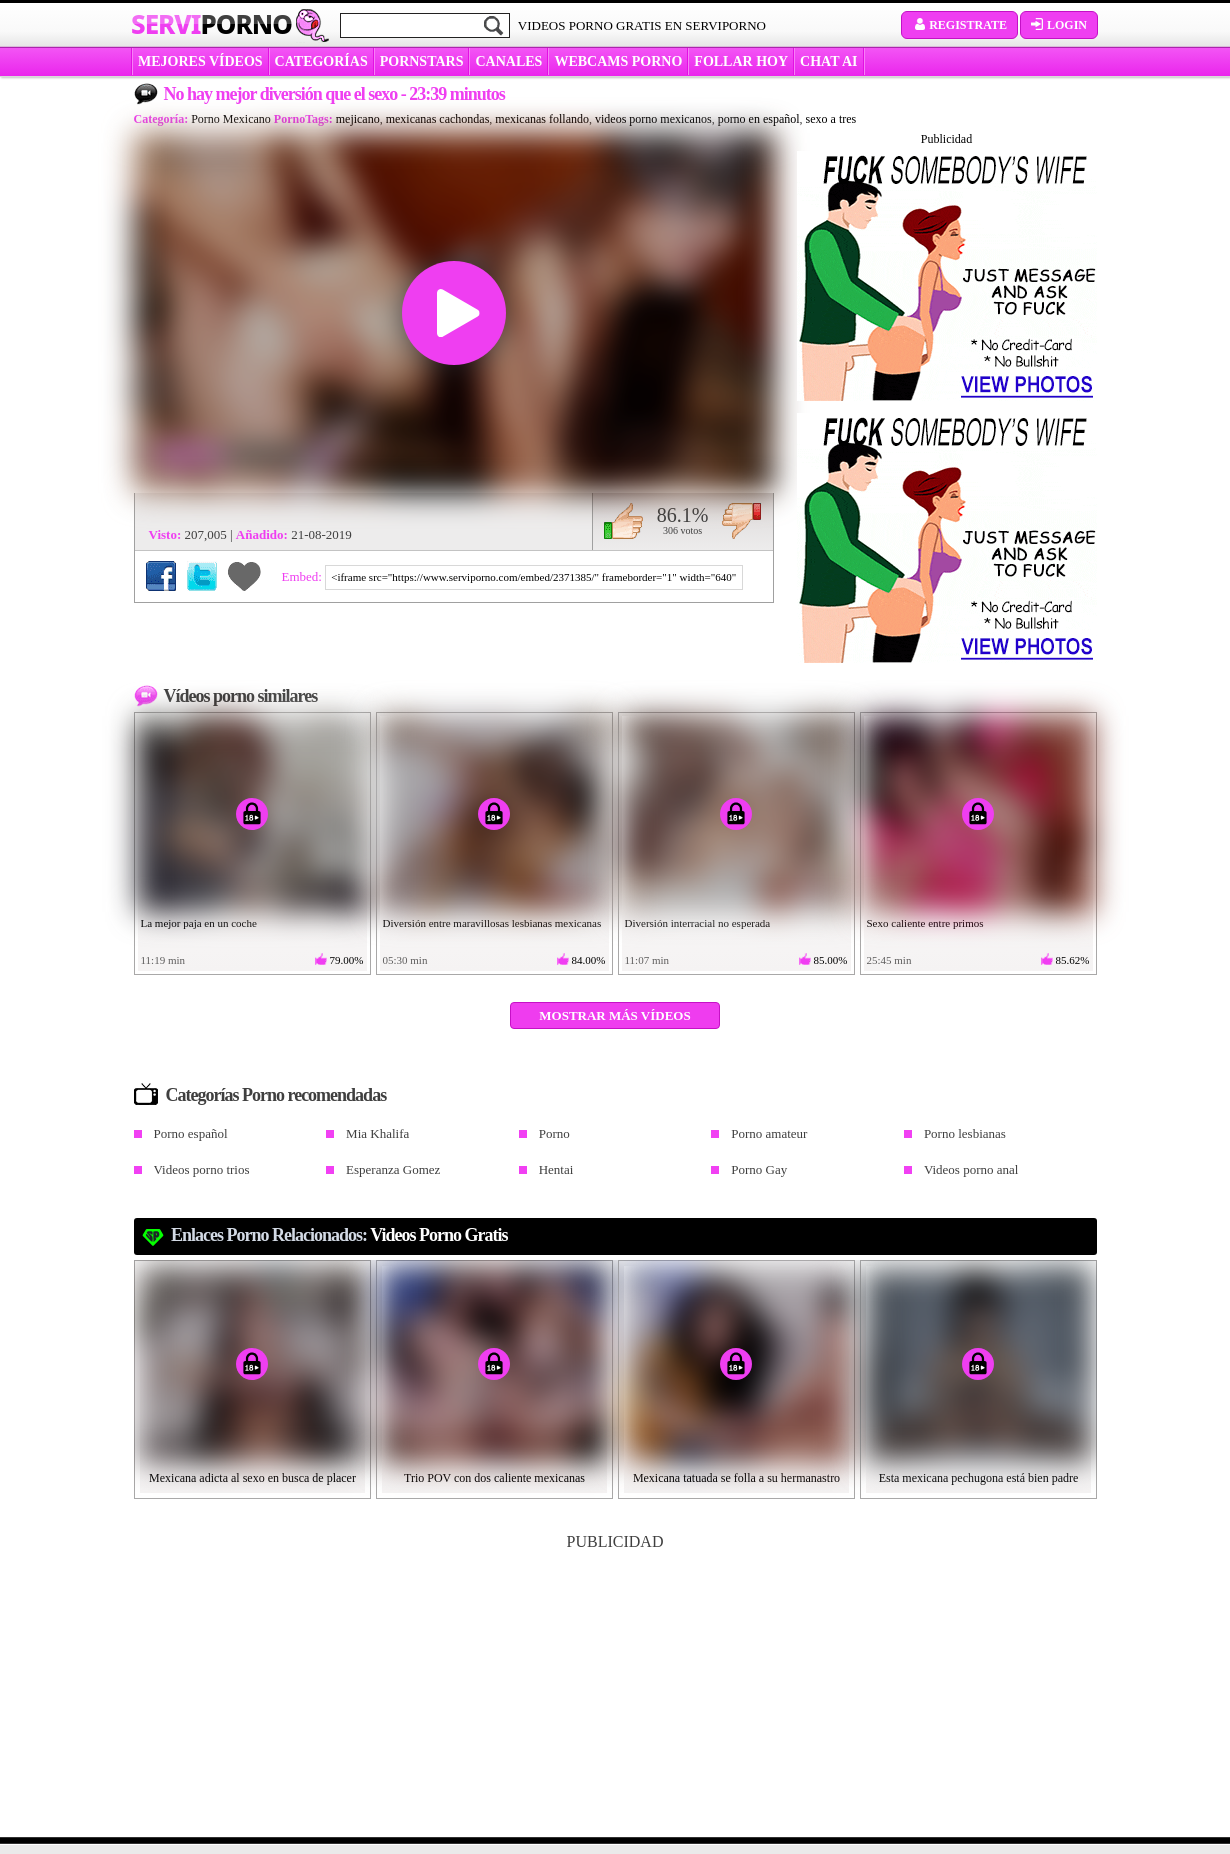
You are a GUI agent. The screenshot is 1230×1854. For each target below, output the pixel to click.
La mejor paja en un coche (199, 923)
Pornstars (422, 61)
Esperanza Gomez (393, 1169)
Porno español (191, 1133)
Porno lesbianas (965, 1133)
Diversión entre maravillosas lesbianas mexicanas (492, 923)
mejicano (358, 119)
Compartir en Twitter (202, 576)
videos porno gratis (438, 1235)
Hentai (556, 1169)
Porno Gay (759, 1169)
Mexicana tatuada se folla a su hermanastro (736, 1478)
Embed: (304, 576)
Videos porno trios (202, 1169)
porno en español (759, 119)
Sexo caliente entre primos (925, 923)
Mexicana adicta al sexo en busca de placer (252, 1478)
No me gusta (741, 521)
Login (1059, 25)
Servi (211, 24)
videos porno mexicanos (653, 119)
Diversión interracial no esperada (698, 923)
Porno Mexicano (231, 119)
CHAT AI (828, 61)
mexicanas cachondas (438, 119)
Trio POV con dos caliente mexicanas (494, 1478)
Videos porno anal (971, 1169)
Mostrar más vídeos (614, 1015)
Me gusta (623, 521)
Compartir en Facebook (161, 576)
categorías (321, 61)
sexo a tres (831, 119)
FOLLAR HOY (741, 61)
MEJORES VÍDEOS (200, 61)
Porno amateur (769, 1133)
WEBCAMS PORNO (618, 61)
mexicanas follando (542, 119)
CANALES (508, 61)
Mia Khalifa (377, 1133)
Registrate (959, 25)
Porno (554, 1133)
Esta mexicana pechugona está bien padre (979, 1478)
